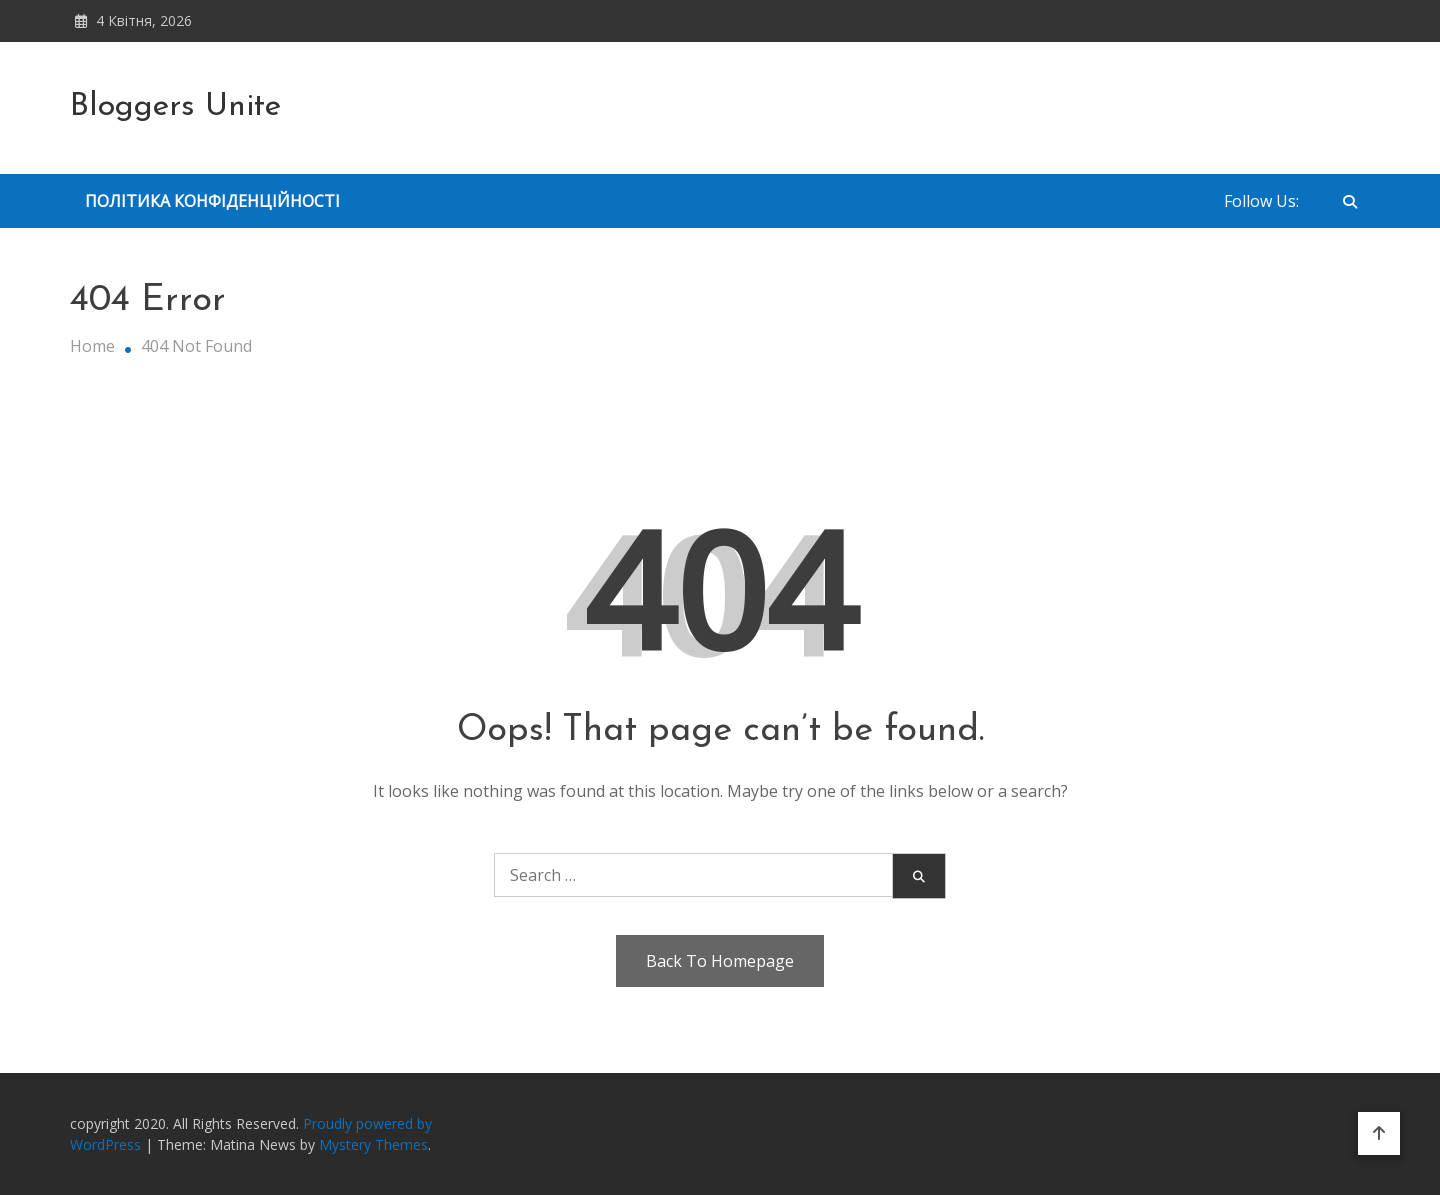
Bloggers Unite (175, 107)
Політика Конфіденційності (212, 201)
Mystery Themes (373, 1144)
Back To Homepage (720, 961)
